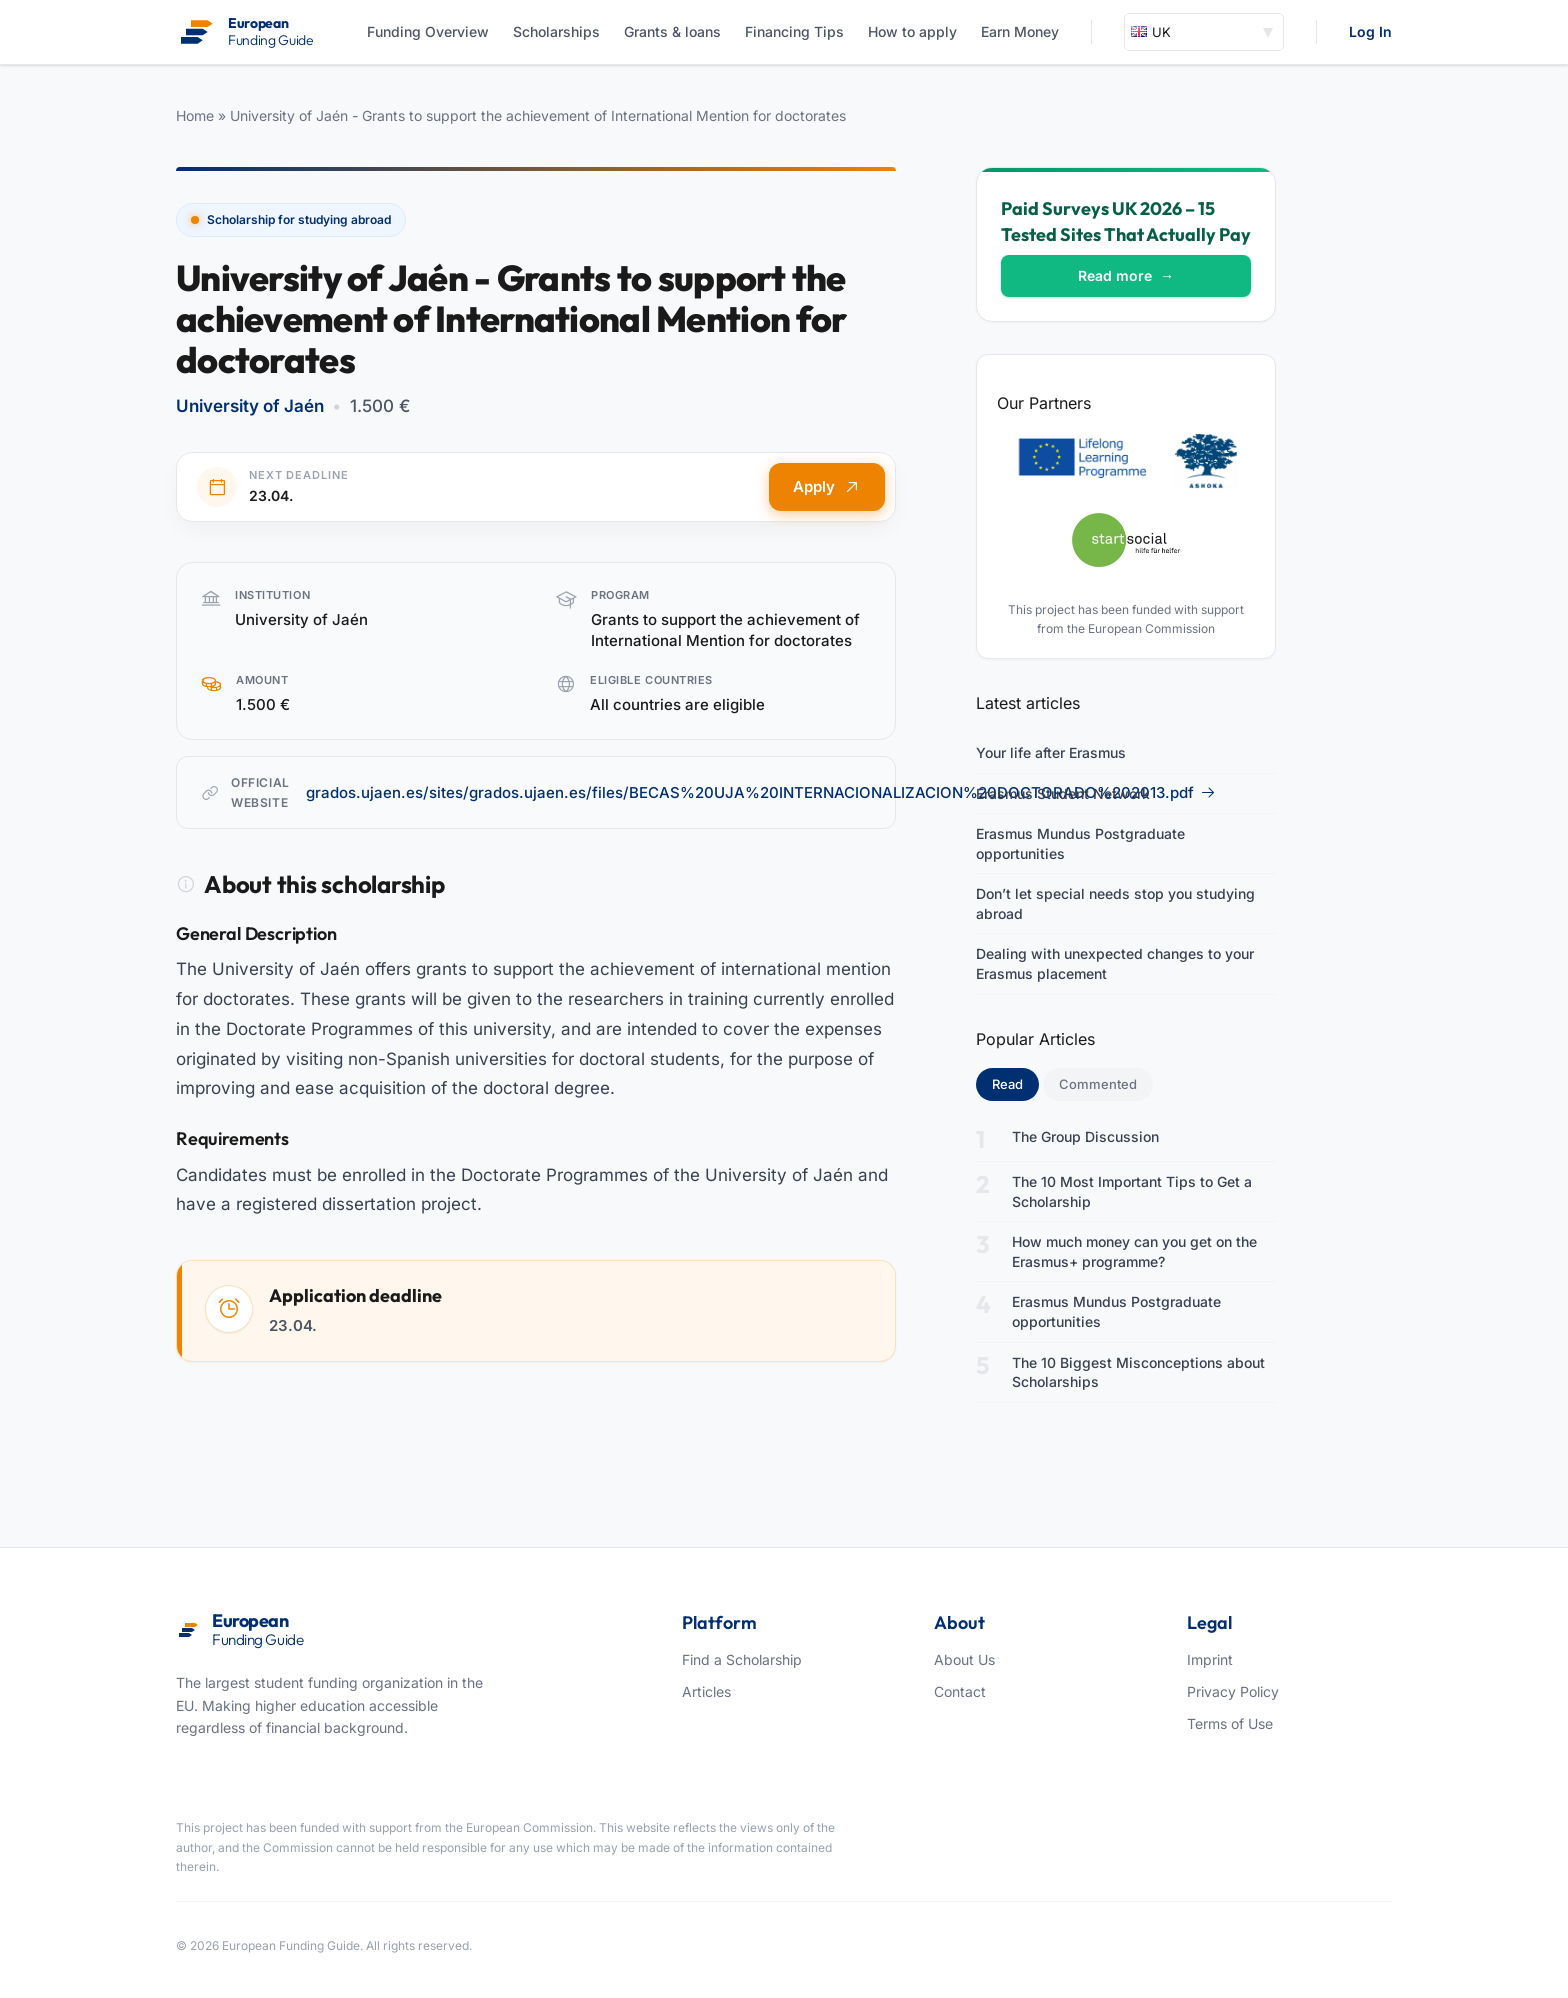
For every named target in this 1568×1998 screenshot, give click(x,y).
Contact (960, 1691)
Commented (1098, 1084)
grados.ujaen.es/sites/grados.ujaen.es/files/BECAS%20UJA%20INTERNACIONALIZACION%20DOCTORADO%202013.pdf (761, 792)
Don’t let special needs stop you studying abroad (1115, 903)
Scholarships (556, 31)
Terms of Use (1230, 1723)
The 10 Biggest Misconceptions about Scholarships (1138, 1372)
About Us (964, 1659)
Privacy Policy (1233, 1691)
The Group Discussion (1085, 1136)
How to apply (912, 31)
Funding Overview (428, 31)
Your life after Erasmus (1051, 752)
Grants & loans (672, 31)
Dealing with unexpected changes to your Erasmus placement (1115, 963)
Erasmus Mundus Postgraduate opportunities (1080, 843)
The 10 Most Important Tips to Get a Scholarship (1132, 1191)
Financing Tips (794, 31)
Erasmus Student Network (1063, 793)
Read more (1126, 275)
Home (195, 115)
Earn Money (1020, 31)
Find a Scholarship (742, 1659)
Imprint (1210, 1659)
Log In (1370, 31)
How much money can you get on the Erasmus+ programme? (1134, 1251)
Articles (706, 1691)
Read (1015, 1083)
